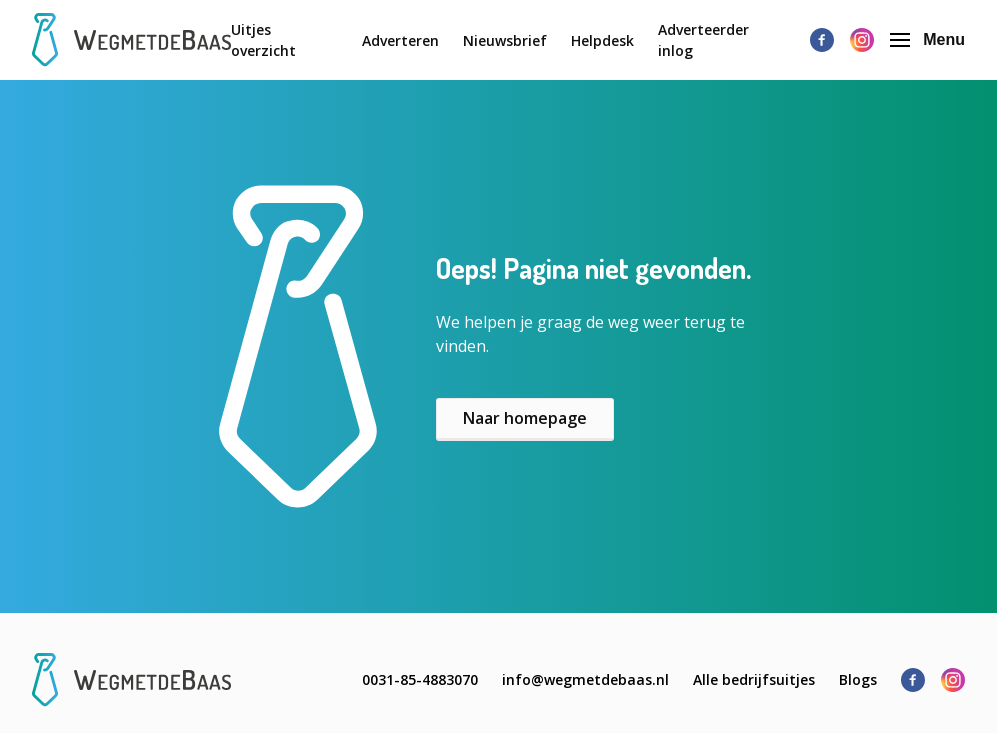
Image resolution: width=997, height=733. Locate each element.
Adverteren (400, 40)
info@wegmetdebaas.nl (585, 679)
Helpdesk (602, 40)
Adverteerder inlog (703, 40)
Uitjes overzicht (263, 40)
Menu (927, 39)
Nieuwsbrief (505, 40)
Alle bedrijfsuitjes (754, 679)
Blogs (858, 679)
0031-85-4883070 (420, 679)
